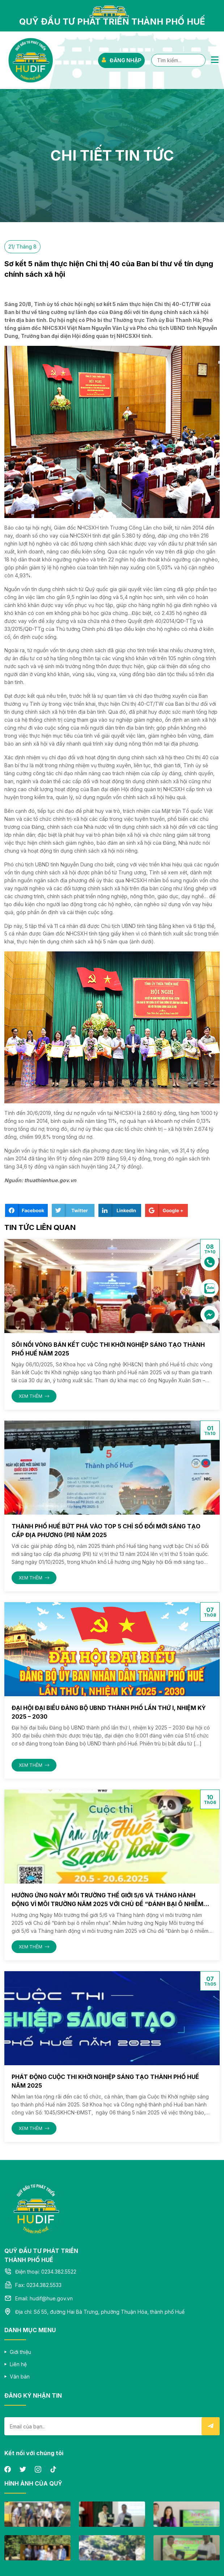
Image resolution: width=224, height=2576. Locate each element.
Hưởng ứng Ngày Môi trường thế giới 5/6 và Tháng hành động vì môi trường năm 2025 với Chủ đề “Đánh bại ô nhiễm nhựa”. (107, 1904)
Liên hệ (18, 2364)
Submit (211, 2426)
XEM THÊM (34, 1396)
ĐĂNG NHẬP (121, 60)
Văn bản (20, 2376)
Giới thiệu (20, 2352)
